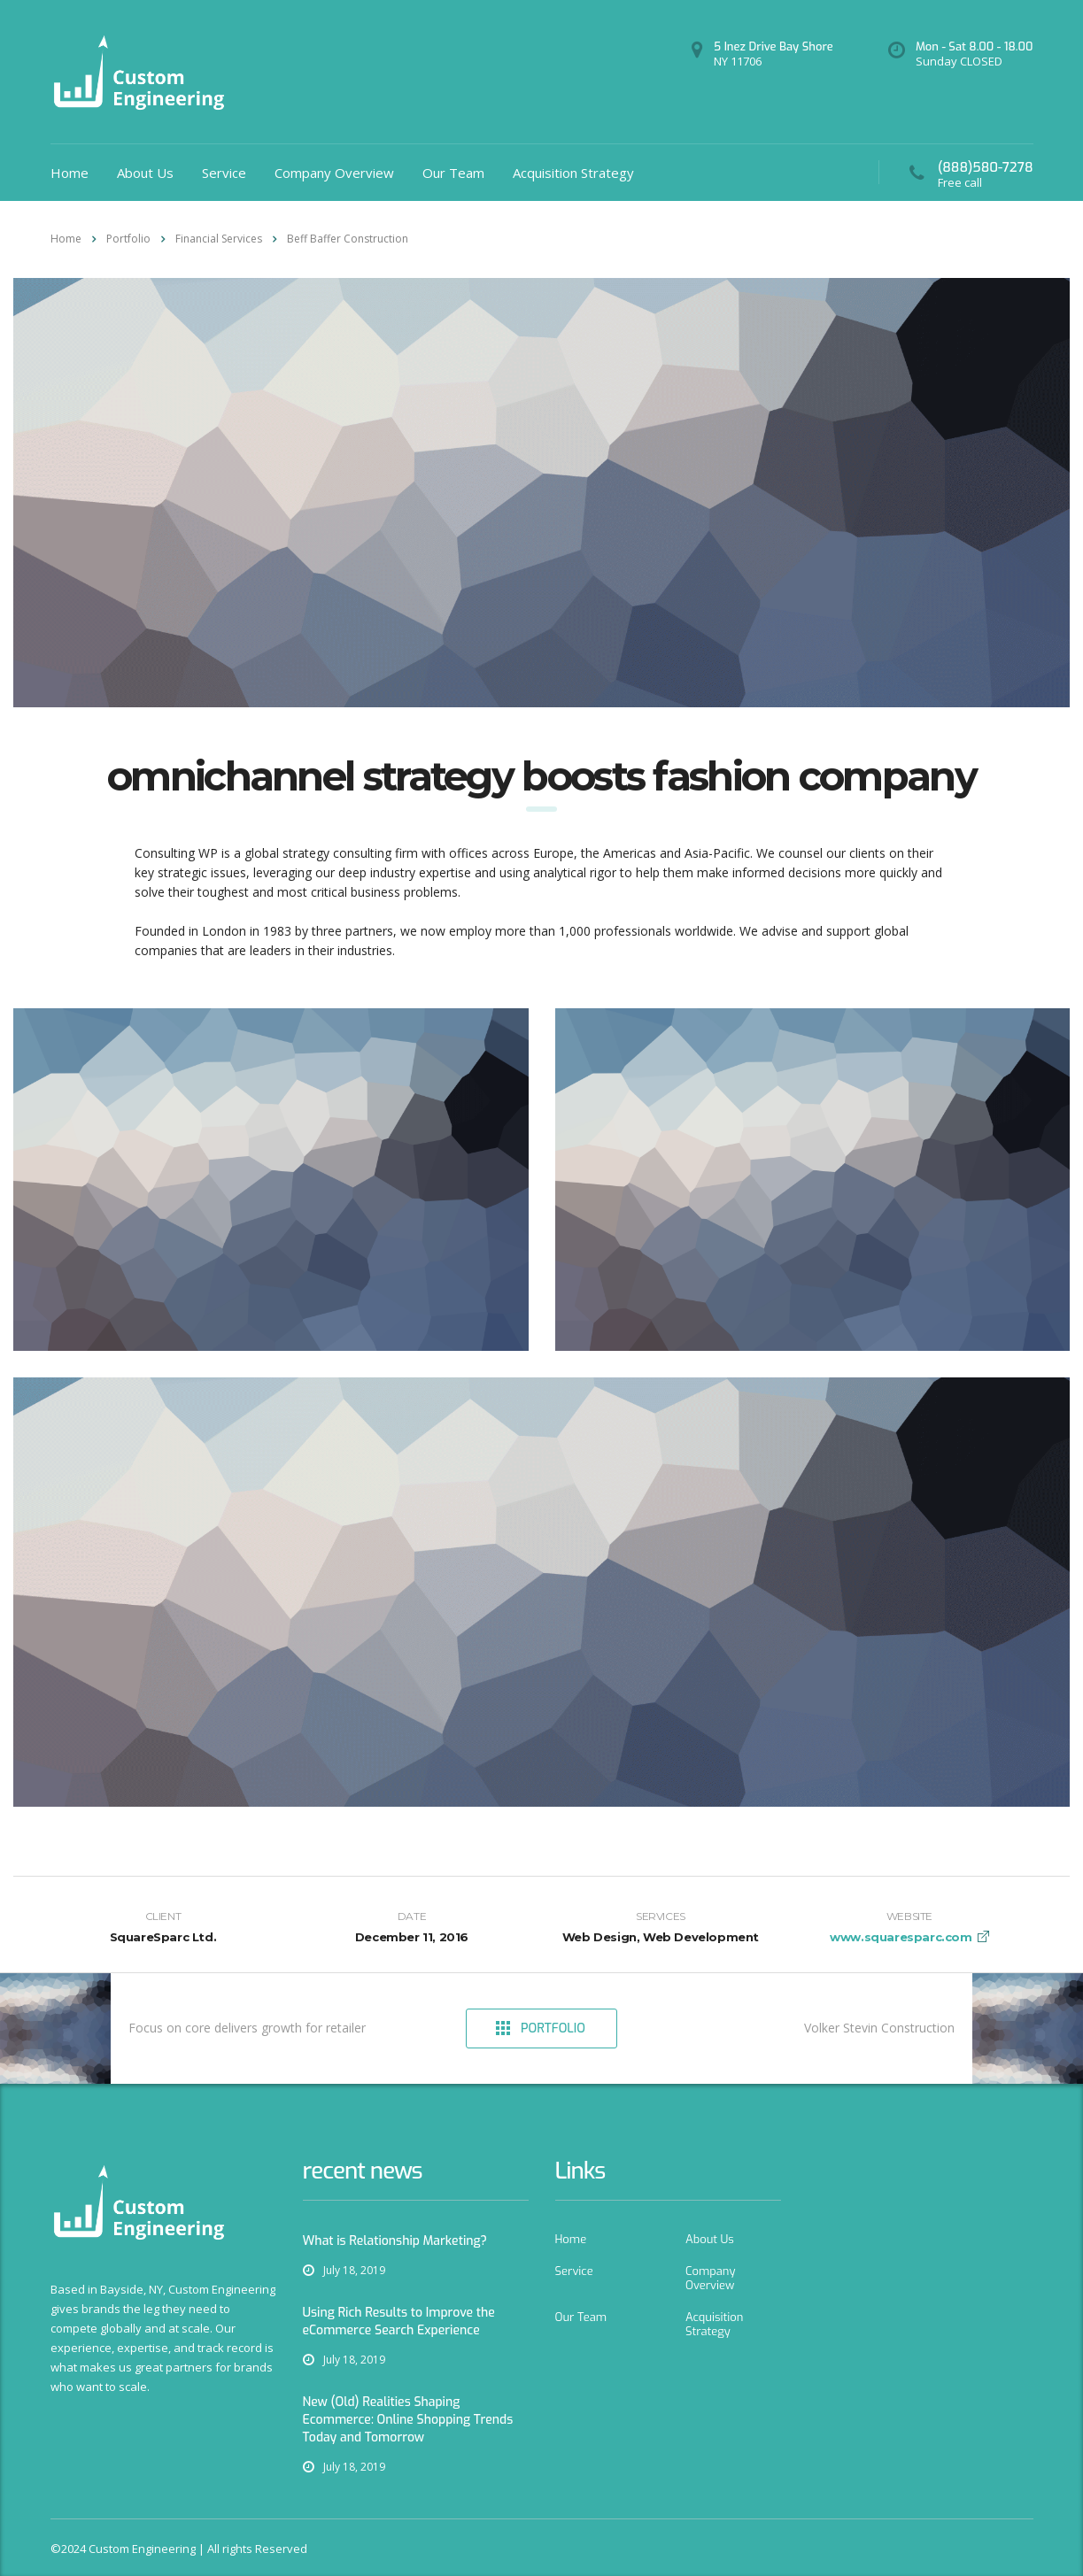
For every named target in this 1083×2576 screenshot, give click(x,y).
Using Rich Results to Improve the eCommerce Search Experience (399, 2321)
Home (69, 172)
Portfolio (540, 2028)
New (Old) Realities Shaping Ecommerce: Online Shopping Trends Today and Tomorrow (408, 2420)
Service (224, 172)
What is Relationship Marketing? (395, 2241)
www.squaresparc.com (900, 1937)
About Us (145, 172)
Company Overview (334, 172)
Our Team (453, 172)
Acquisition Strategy (573, 172)
